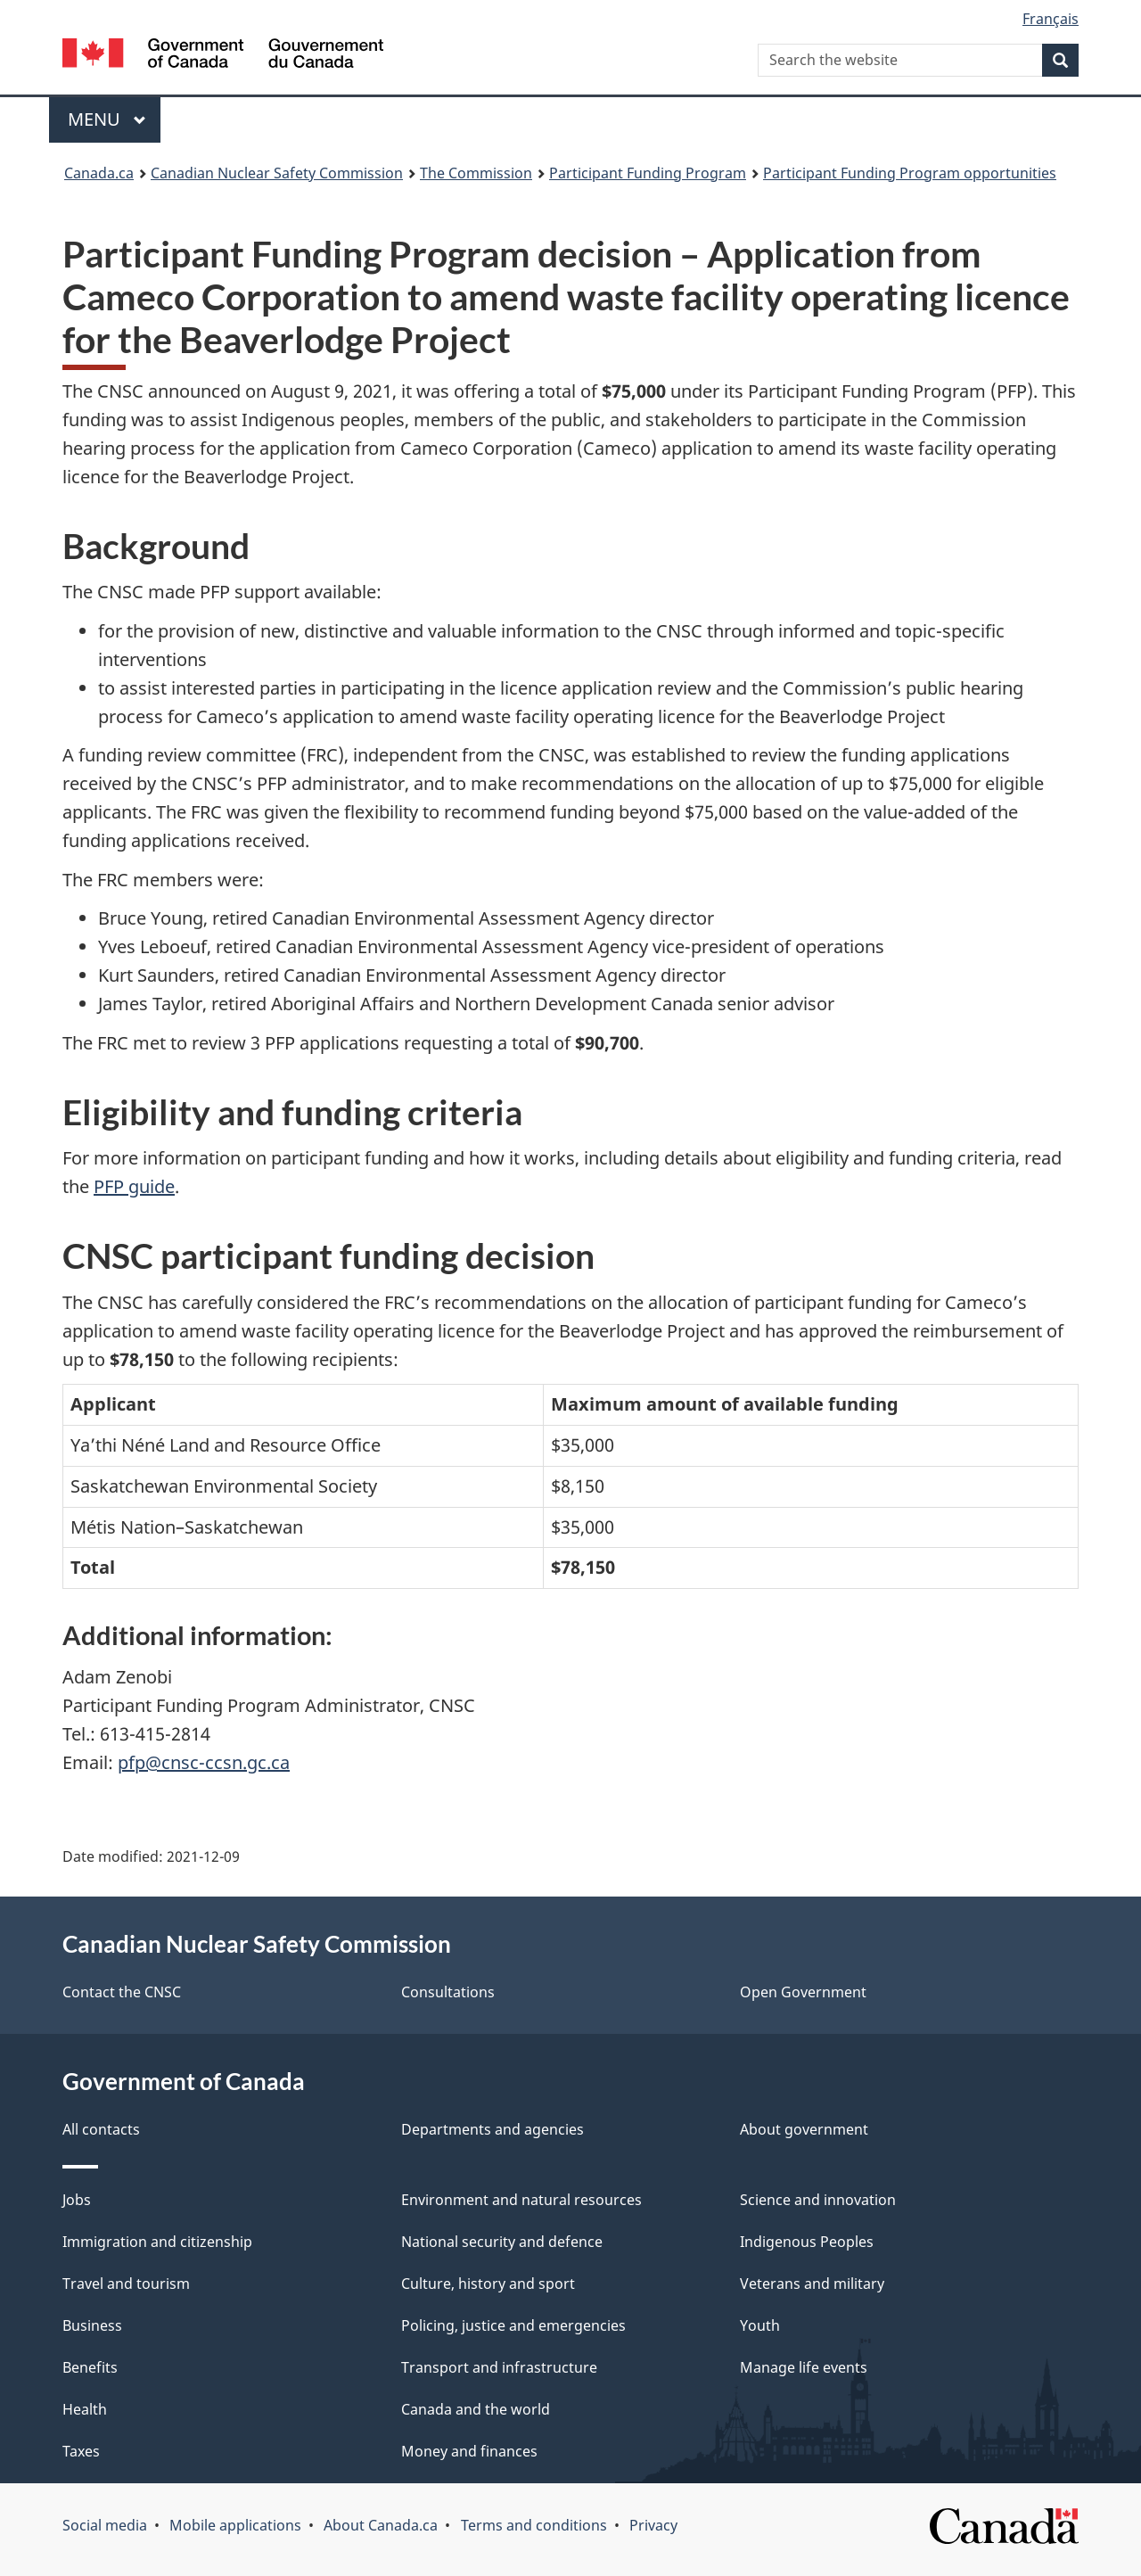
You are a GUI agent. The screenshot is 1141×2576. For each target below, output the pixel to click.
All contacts (101, 2129)
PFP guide (134, 1186)
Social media (104, 2525)
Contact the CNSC (121, 1992)
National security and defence (502, 2241)
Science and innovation (818, 2200)
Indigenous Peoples (807, 2241)
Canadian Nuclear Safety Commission (277, 173)
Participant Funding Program (647, 173)
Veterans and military (812, 2283)
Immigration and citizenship (157, 2241)
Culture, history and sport (488, 2283)
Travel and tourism (126, 2283)
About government (804, 2129)
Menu (107, 119)
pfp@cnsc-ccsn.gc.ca (204, 1762)
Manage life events (803, 2367)
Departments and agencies (492, 2129)
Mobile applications (235, 2525)
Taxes (81, 2451)
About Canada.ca (381, 2525)
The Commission (476, 173)
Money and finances (469, 2451)
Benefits (90, 2367)
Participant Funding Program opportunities (909, 173)
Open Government (803, 1992)
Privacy (653, 2525)
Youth (760, 2325)
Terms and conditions (534, 2525)
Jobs (76, 2200)
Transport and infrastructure (499, 2367)
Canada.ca (99, 173)
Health (84, 2409)
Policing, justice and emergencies (513, 2325)
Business (92, 2325)
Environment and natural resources (521, 2200)
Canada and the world (475, 2409)
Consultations (448, 1992)
